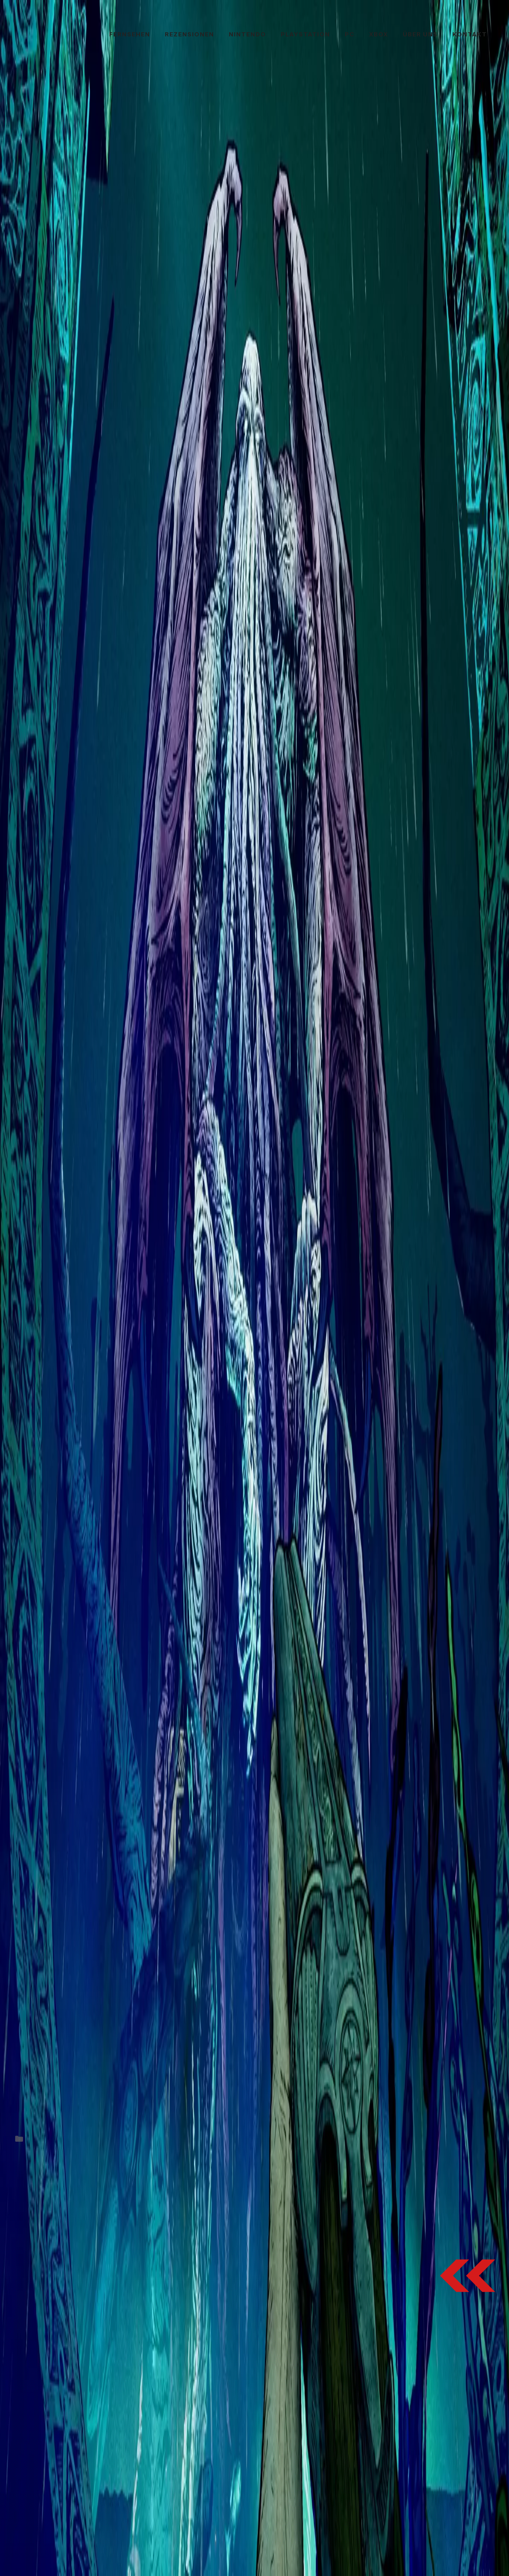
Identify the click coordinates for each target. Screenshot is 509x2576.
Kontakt (469, 34)
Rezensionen (189, 34)
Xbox (378, 34)
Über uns (420, 34)
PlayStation (305, 34)
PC (349, 34)
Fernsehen (129, 34)
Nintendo (247, 34)
